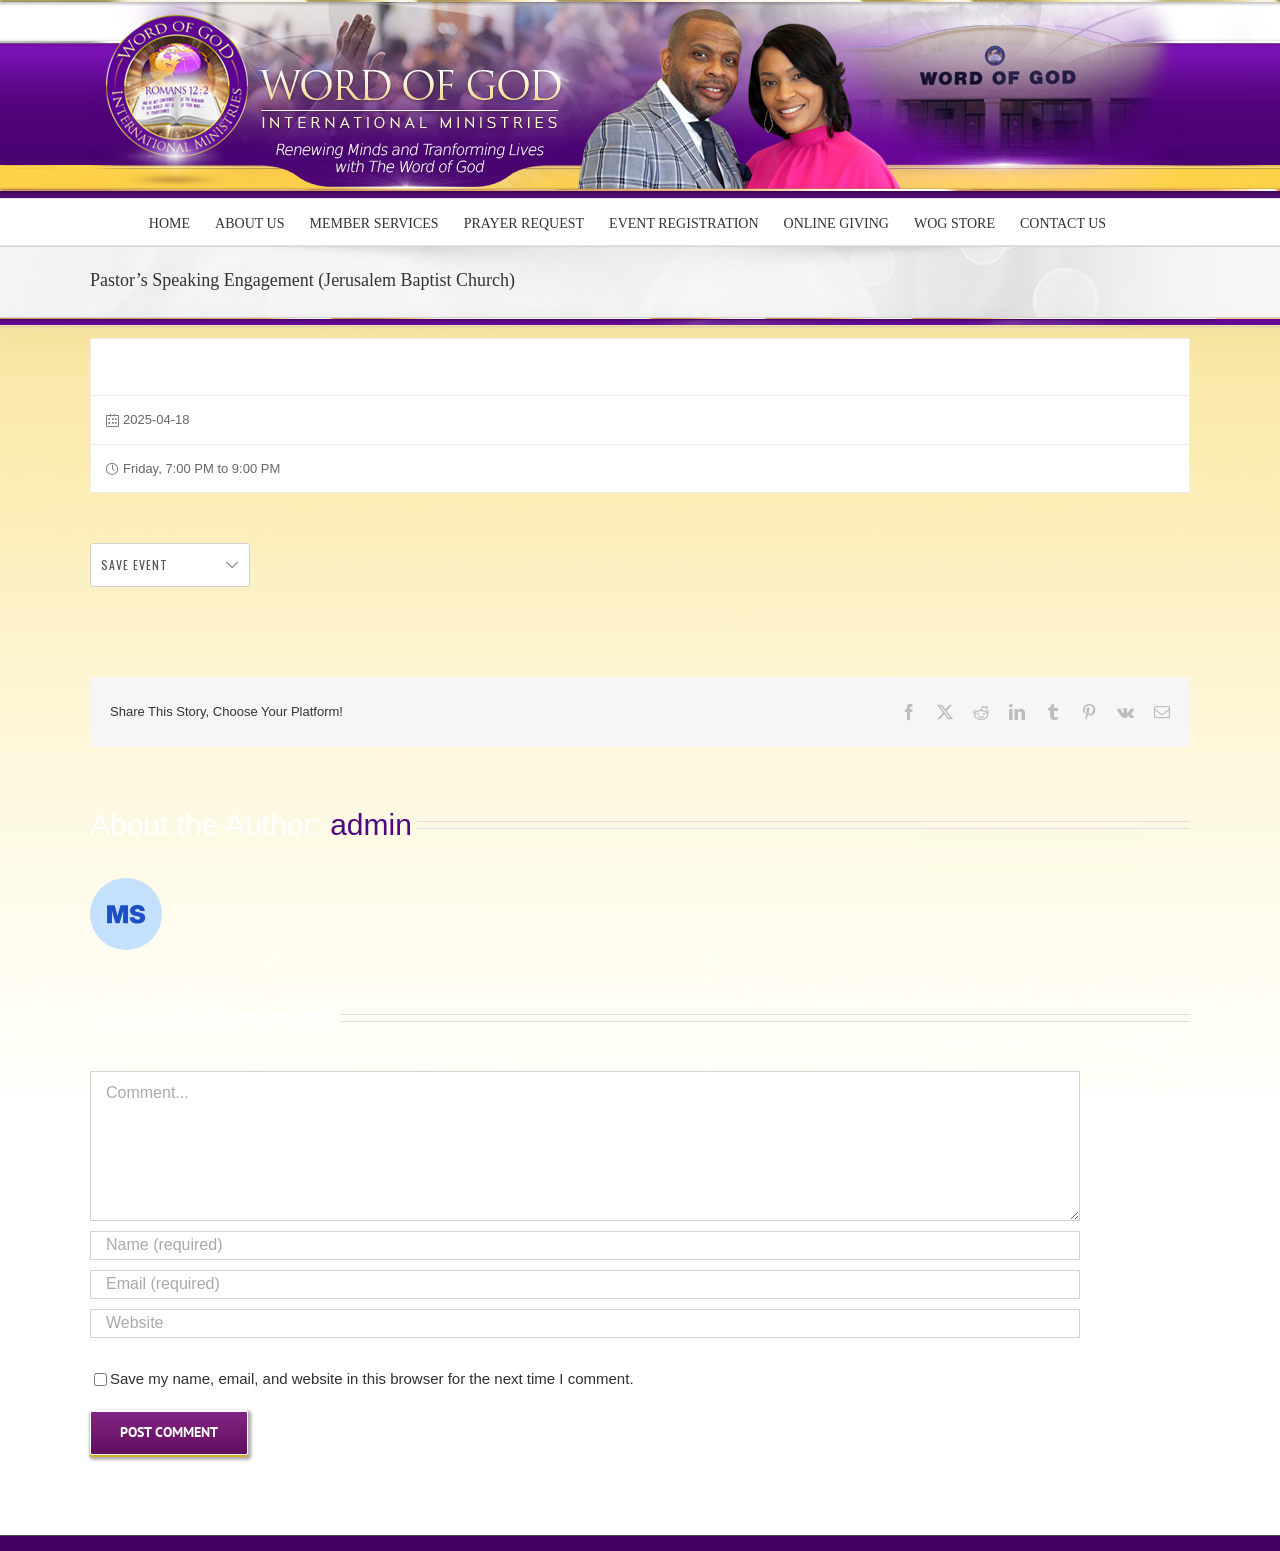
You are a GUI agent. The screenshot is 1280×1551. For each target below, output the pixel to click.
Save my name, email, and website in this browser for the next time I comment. (372, 1378)
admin (371, 824)
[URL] (585, 1323)
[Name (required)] (585, 1245)
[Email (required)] (585, 1284)
